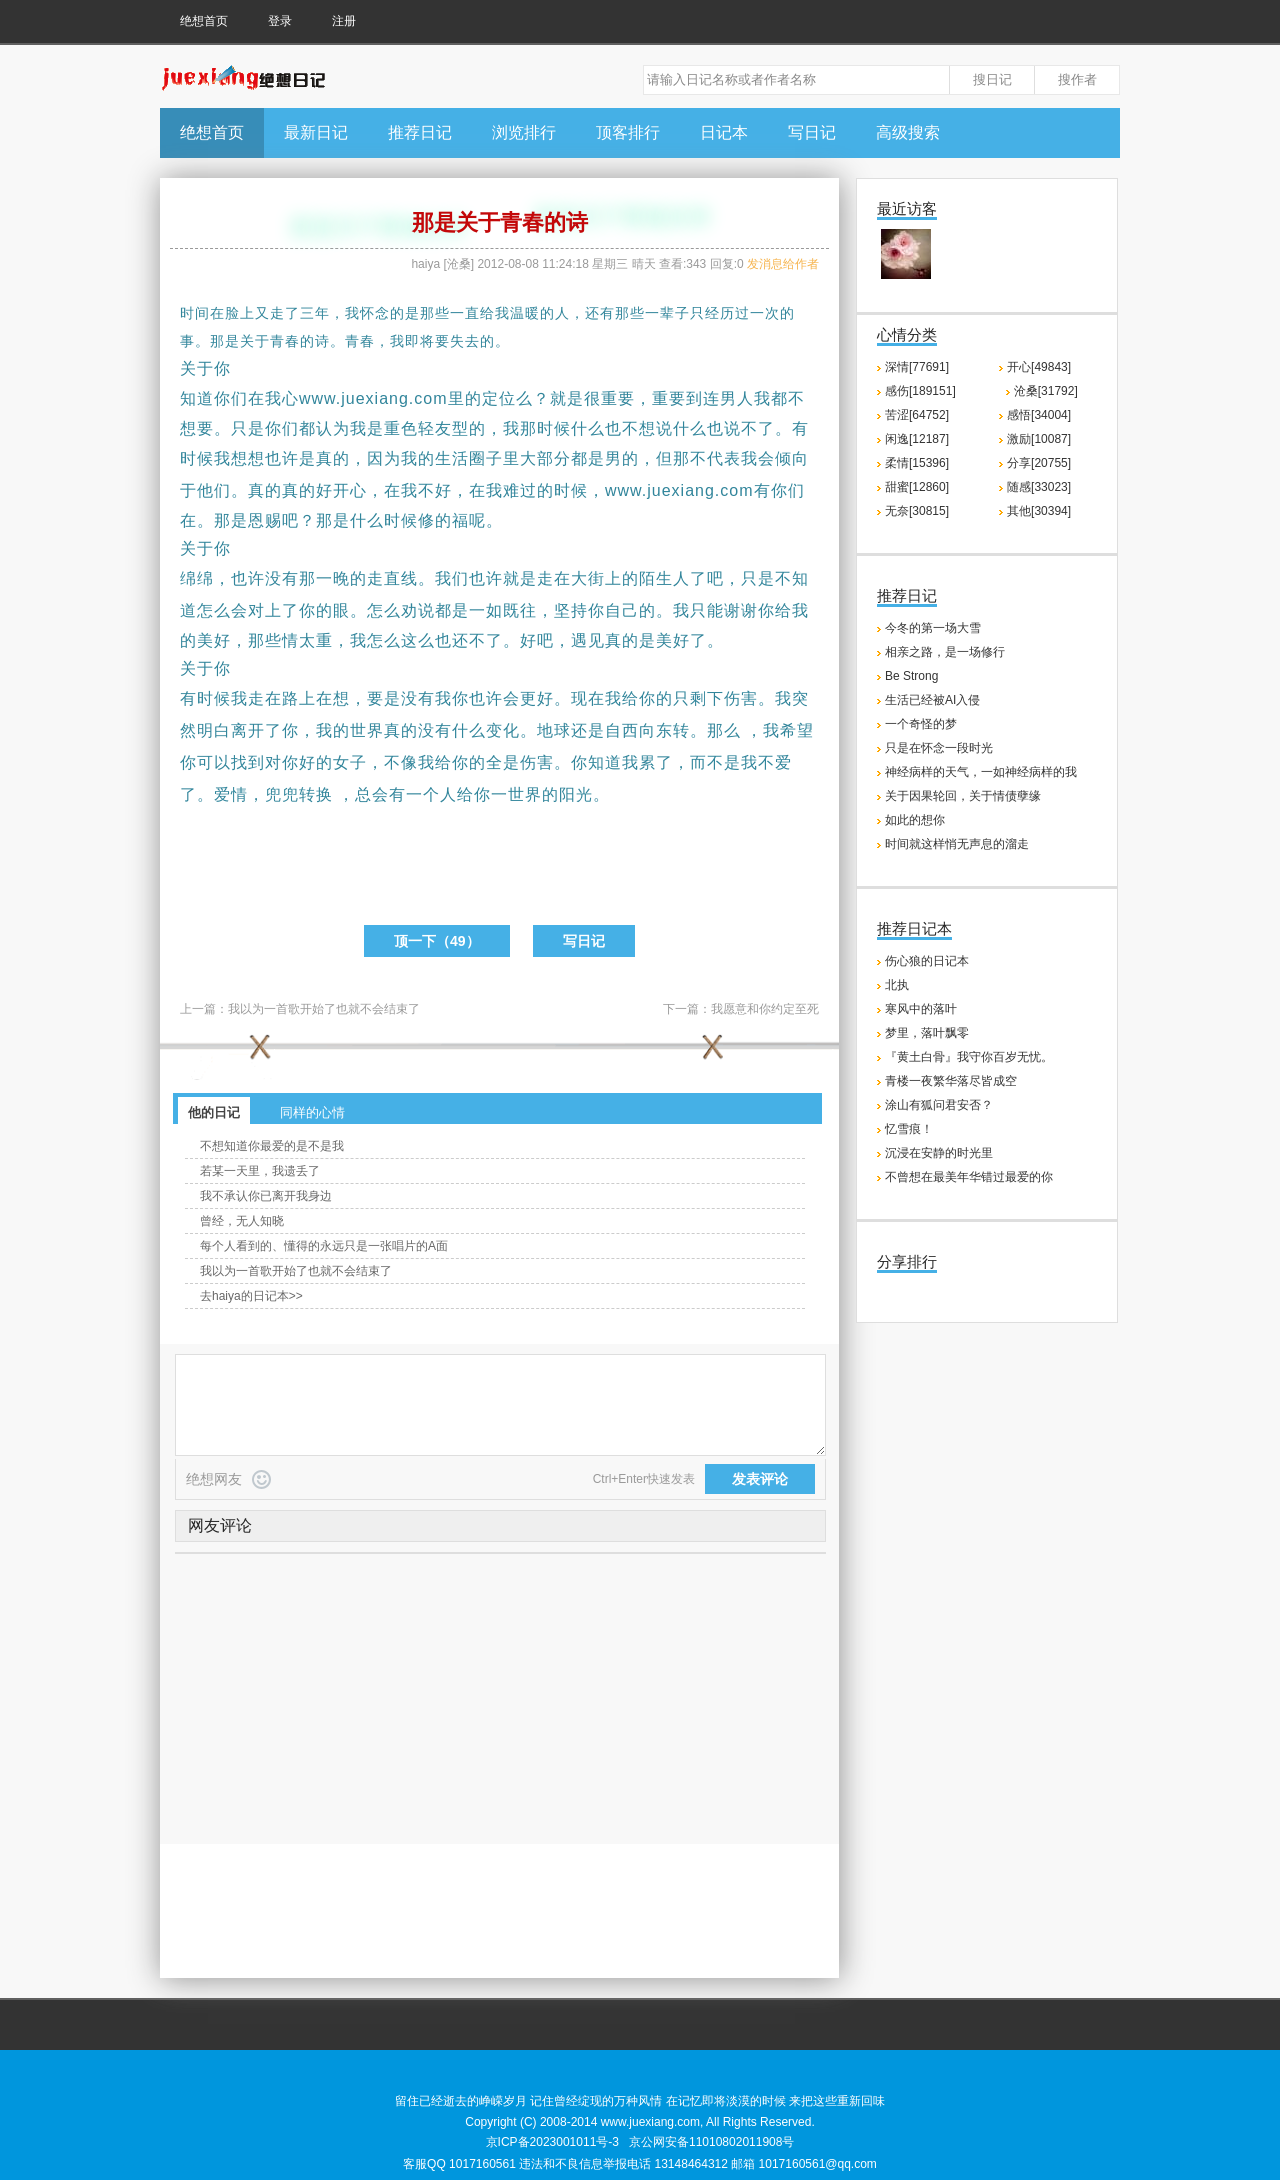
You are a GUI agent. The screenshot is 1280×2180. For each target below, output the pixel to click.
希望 (797, 730)
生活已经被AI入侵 (932, 700)
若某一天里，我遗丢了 (260, 1171)
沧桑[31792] (1046, 391)
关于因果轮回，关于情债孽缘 (963, 796)
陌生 (656, 578)
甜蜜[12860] (917, 487)
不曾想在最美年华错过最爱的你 (969, 1177)
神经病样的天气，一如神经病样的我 (981, 772)
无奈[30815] (917, 511)
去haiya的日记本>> (251, 1296)
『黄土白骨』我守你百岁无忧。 (969, 1057)
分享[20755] (1039, 463)
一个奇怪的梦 (921, 724)
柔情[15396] (917, 463)
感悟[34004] (1039, 415)
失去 (465, 341)
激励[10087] (1039, 439)
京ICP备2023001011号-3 (552, 2142)
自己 (622, 610)
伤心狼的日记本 (927, 961)
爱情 (231, 794)
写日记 (812, 132)
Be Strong (911, 676)
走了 (285, 313)
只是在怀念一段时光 (939, 748)
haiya (425, 264)
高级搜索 (908, 132)
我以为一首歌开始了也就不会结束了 (324, 1009)
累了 (656, 762)
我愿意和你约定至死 (765, 1009)
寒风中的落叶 (921, 1009)
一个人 (431, 794)
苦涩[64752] (917, 415)
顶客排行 (628, 132)
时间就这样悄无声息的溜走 (957, 844)
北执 (897, 985)
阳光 (576, 794)
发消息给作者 (783, 264)
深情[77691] (917, 367)
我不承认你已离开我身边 (266, 1196)
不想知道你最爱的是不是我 (272, 1146)
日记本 (724, 132)
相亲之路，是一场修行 (945, 652)
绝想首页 (204, 21)
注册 (344, 21)
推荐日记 (420, 132)
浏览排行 (524, 132)
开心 (350, 490)
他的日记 (214, 1112)
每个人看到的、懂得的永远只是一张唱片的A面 (324, 1246)
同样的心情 (312, 1112)
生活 (452, 458)
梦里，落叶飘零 (927, 1033)
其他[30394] (1039, 511)
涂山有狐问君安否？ (939, 1105)
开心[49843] (1039, 367)
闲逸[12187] (917, 439)
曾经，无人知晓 (242, 1221)
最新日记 (316, 132)
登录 (280, 21)
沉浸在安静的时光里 (939, 1153)
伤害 (741, 698)
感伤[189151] (920, 391)
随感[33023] (1039, 487)
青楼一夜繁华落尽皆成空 (951, 1081)
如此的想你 (915, 820)
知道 (197, 398)
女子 (350, 762)
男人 (737, 398)
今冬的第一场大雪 (933, 628)
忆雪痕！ (909, 1129)
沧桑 (459, 264)
